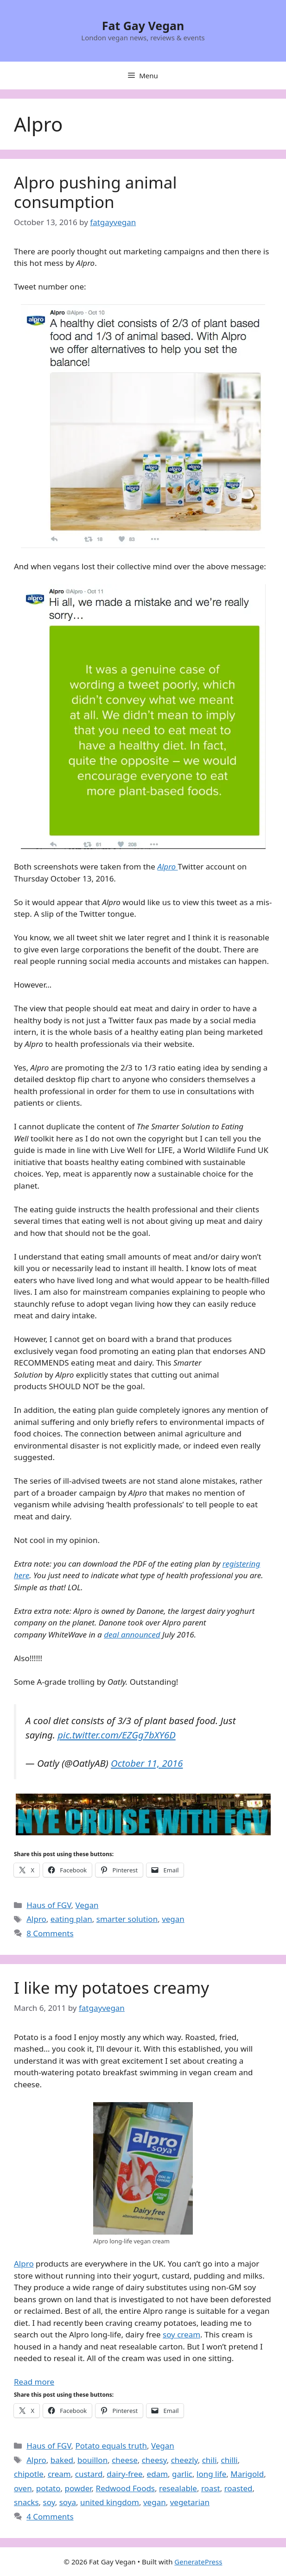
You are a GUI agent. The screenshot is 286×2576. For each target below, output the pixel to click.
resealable (178, 2488)
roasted (238, 2488)
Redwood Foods (125, 2488)
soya (67, 2502)
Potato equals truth (110, 2445)
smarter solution (127, 1919)
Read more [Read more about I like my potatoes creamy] (34, 2381)
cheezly (184, 2460)
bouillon (92, 2460)
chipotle (29, 2474)
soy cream (181, 2334)
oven (23, 2488)
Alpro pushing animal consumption (95, 192)
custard (89, 2474)
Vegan (86, 1905)
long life (211, 2474)
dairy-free (124, 2474)
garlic (182, 2474)
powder (78, 2488)
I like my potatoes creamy (111, 1987)
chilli (229, 2460)
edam (157, 2474)
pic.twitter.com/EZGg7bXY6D (116, 1734)
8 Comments (49, 1933)
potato (48, 2488)
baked (62, 2460)
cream (59, 2474)
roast (210, 2488)
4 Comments (49, 2516)
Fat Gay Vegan (143, 25)
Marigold (247, 2474)
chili (209, 2460)
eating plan (71, 1919)
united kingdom (109, 2502)
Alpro (36, 1919)
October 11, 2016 (147, 1763)
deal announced (132, 1634)
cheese (125, 2460)
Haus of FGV (48, 1905)
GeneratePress (198, 2561)
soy (49, 2502)
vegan (173, 1919)
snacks (26, 2502)
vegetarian (190, 2502)
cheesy (154, 2460)
